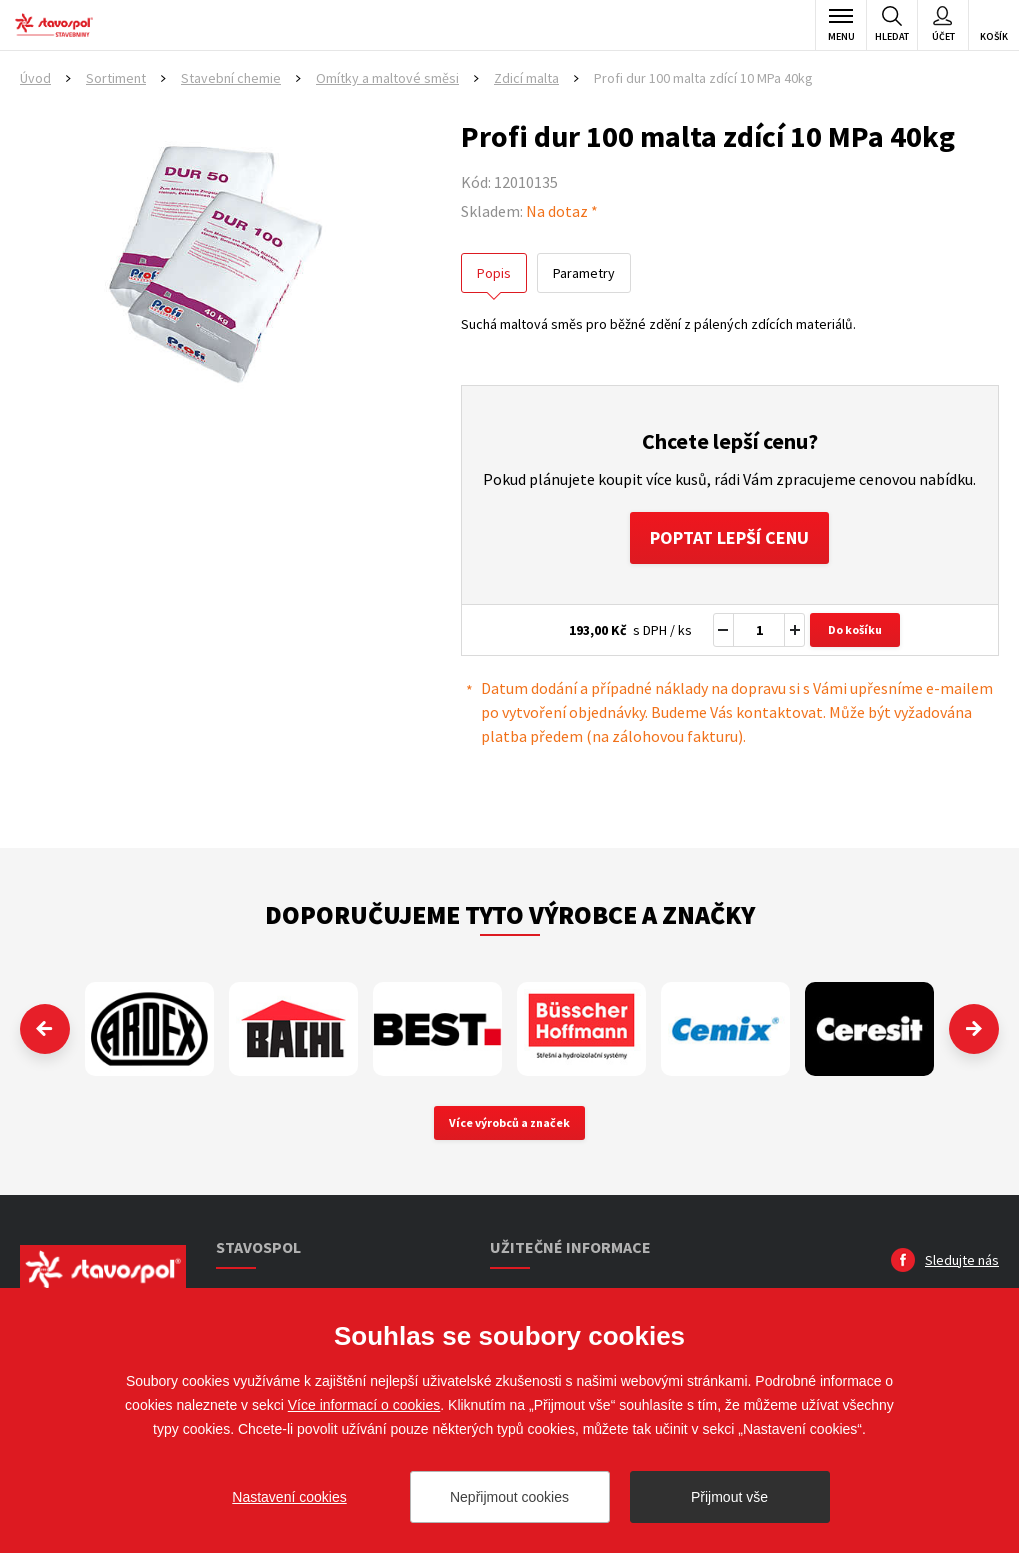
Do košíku (855, 629)
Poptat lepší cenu (729, 537)
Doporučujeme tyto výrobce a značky (510, 914)
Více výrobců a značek (509, 1122)
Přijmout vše (729, 1497)
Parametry (584, 273)
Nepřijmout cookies (509, 1497)
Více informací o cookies (364, 1405)
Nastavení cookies (289, 1497)
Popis (494, 273)
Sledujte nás (962, 1260)
